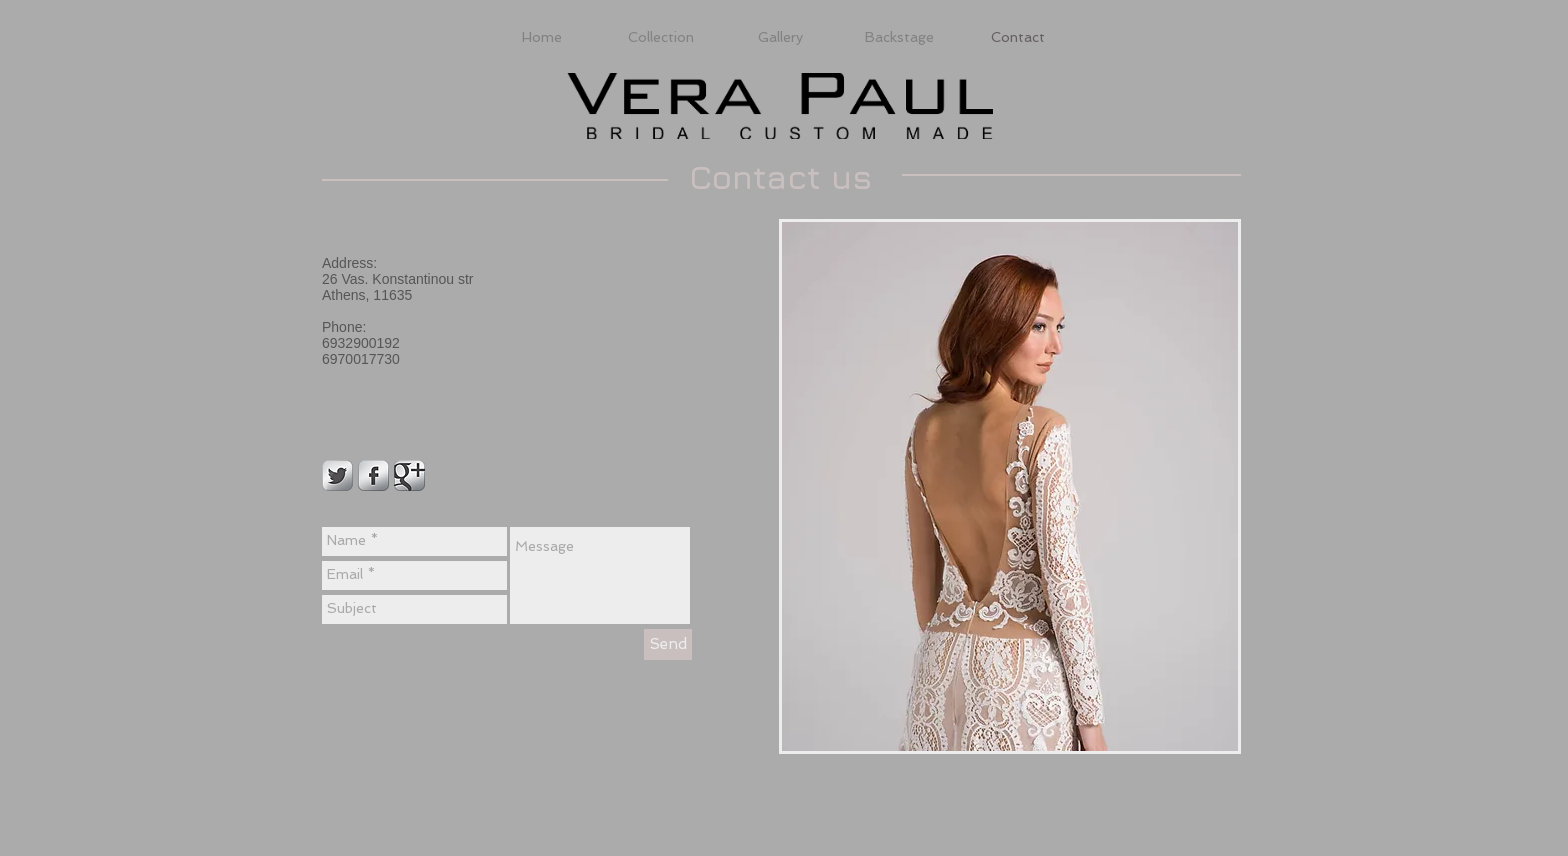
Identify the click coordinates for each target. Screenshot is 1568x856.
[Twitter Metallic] (337, 475)
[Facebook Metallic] (373, 475)
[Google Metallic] (409, 475)
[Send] (668, 644)
